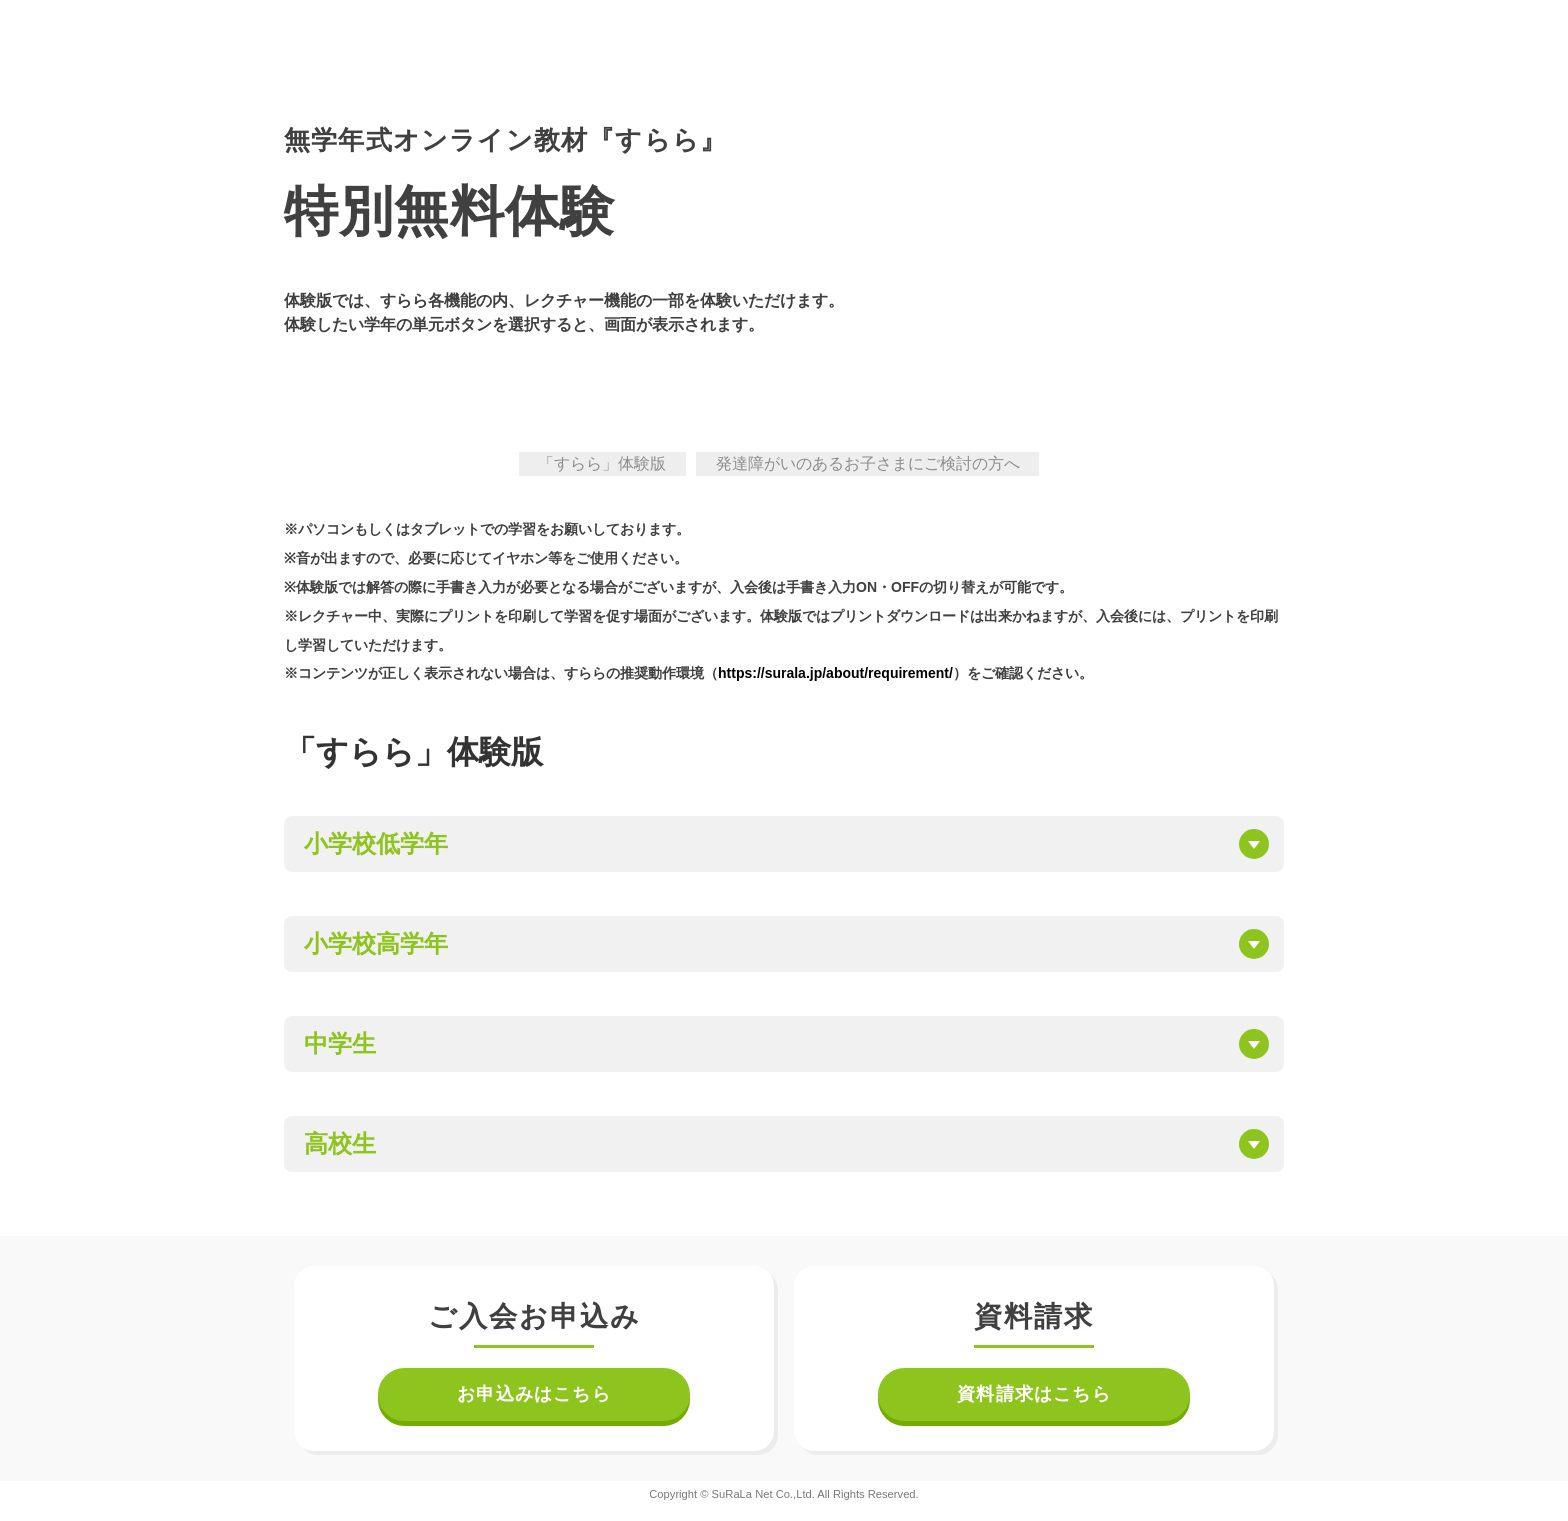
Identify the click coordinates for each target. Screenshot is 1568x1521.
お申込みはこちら (534, 1394)
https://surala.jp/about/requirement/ (835, 673)
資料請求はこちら (1034, 1394)
